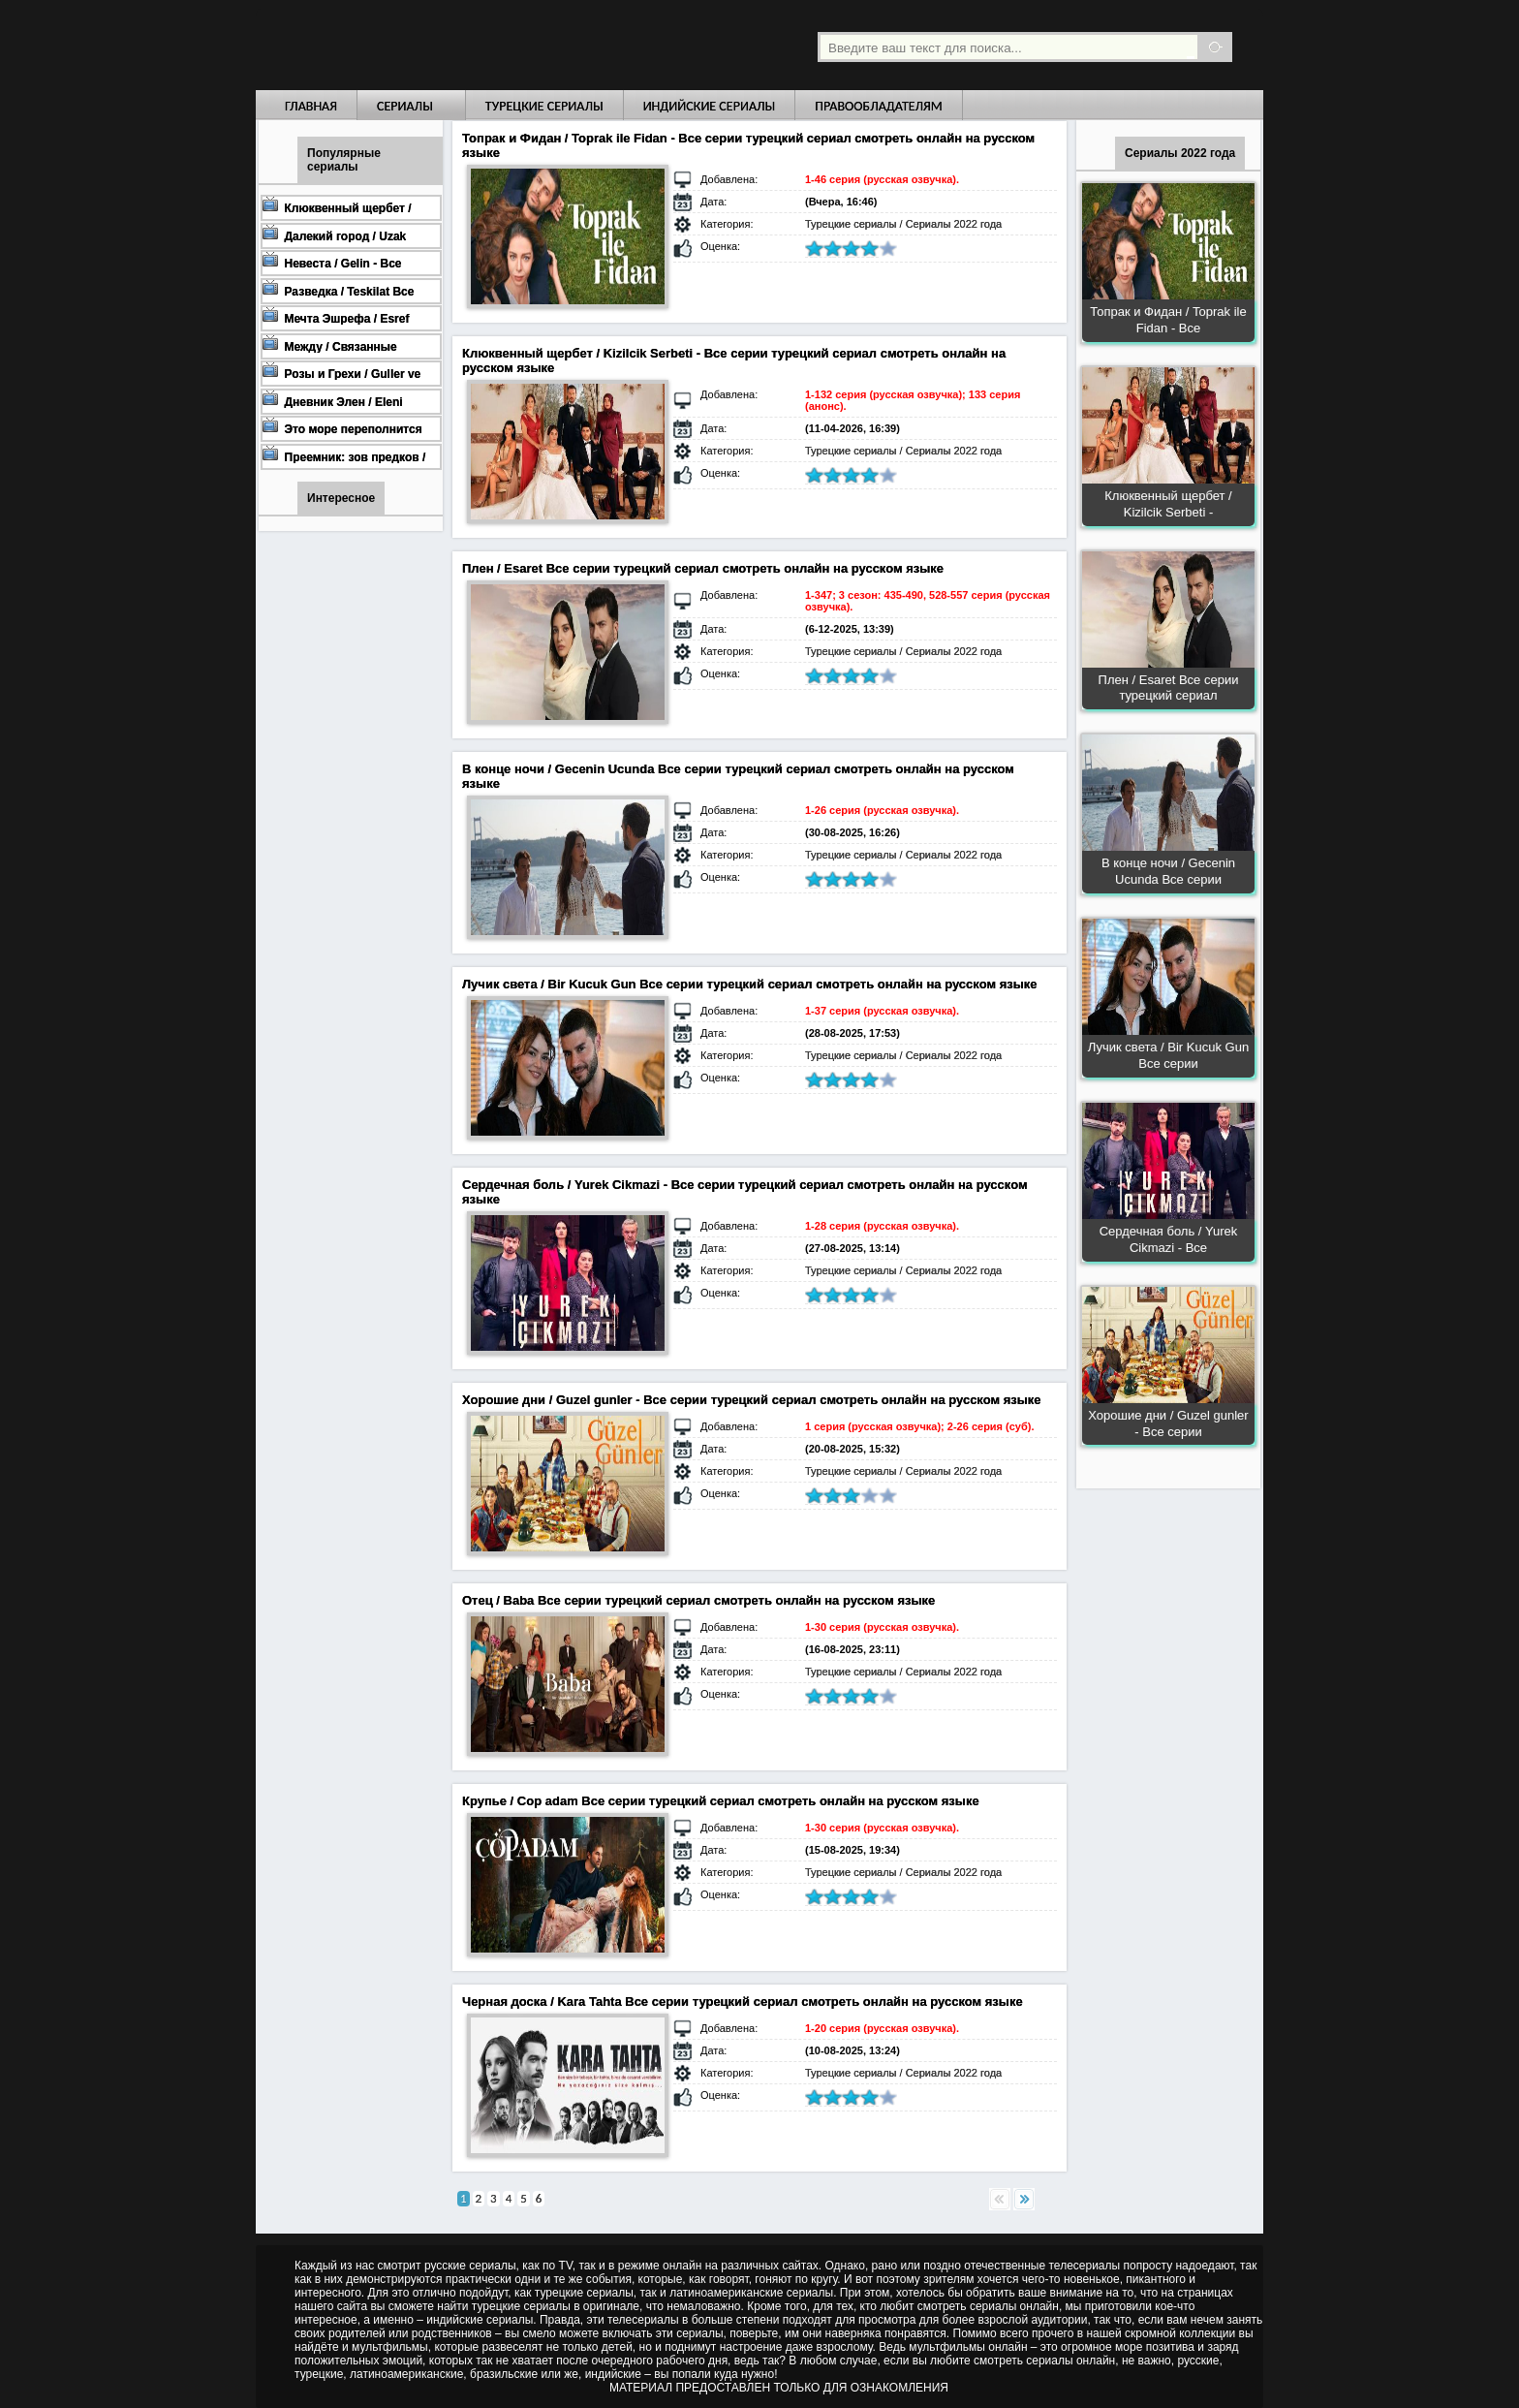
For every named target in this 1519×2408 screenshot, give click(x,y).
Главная (311, 106)
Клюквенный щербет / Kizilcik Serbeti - (1167, 503)
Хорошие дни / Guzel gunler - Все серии (1168, 1423)
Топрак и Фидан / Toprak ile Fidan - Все (1168, 319)
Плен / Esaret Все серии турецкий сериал (1169, 688)
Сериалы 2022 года (954, 224)
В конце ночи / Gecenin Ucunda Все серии (1168, 871)
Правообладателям (879, 106)
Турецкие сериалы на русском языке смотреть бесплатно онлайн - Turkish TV (434, 45)
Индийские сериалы (709, 106)
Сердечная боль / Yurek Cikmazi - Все (1169, 1239)
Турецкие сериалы (544, 106)
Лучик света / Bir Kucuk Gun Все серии (1168, 1055)
